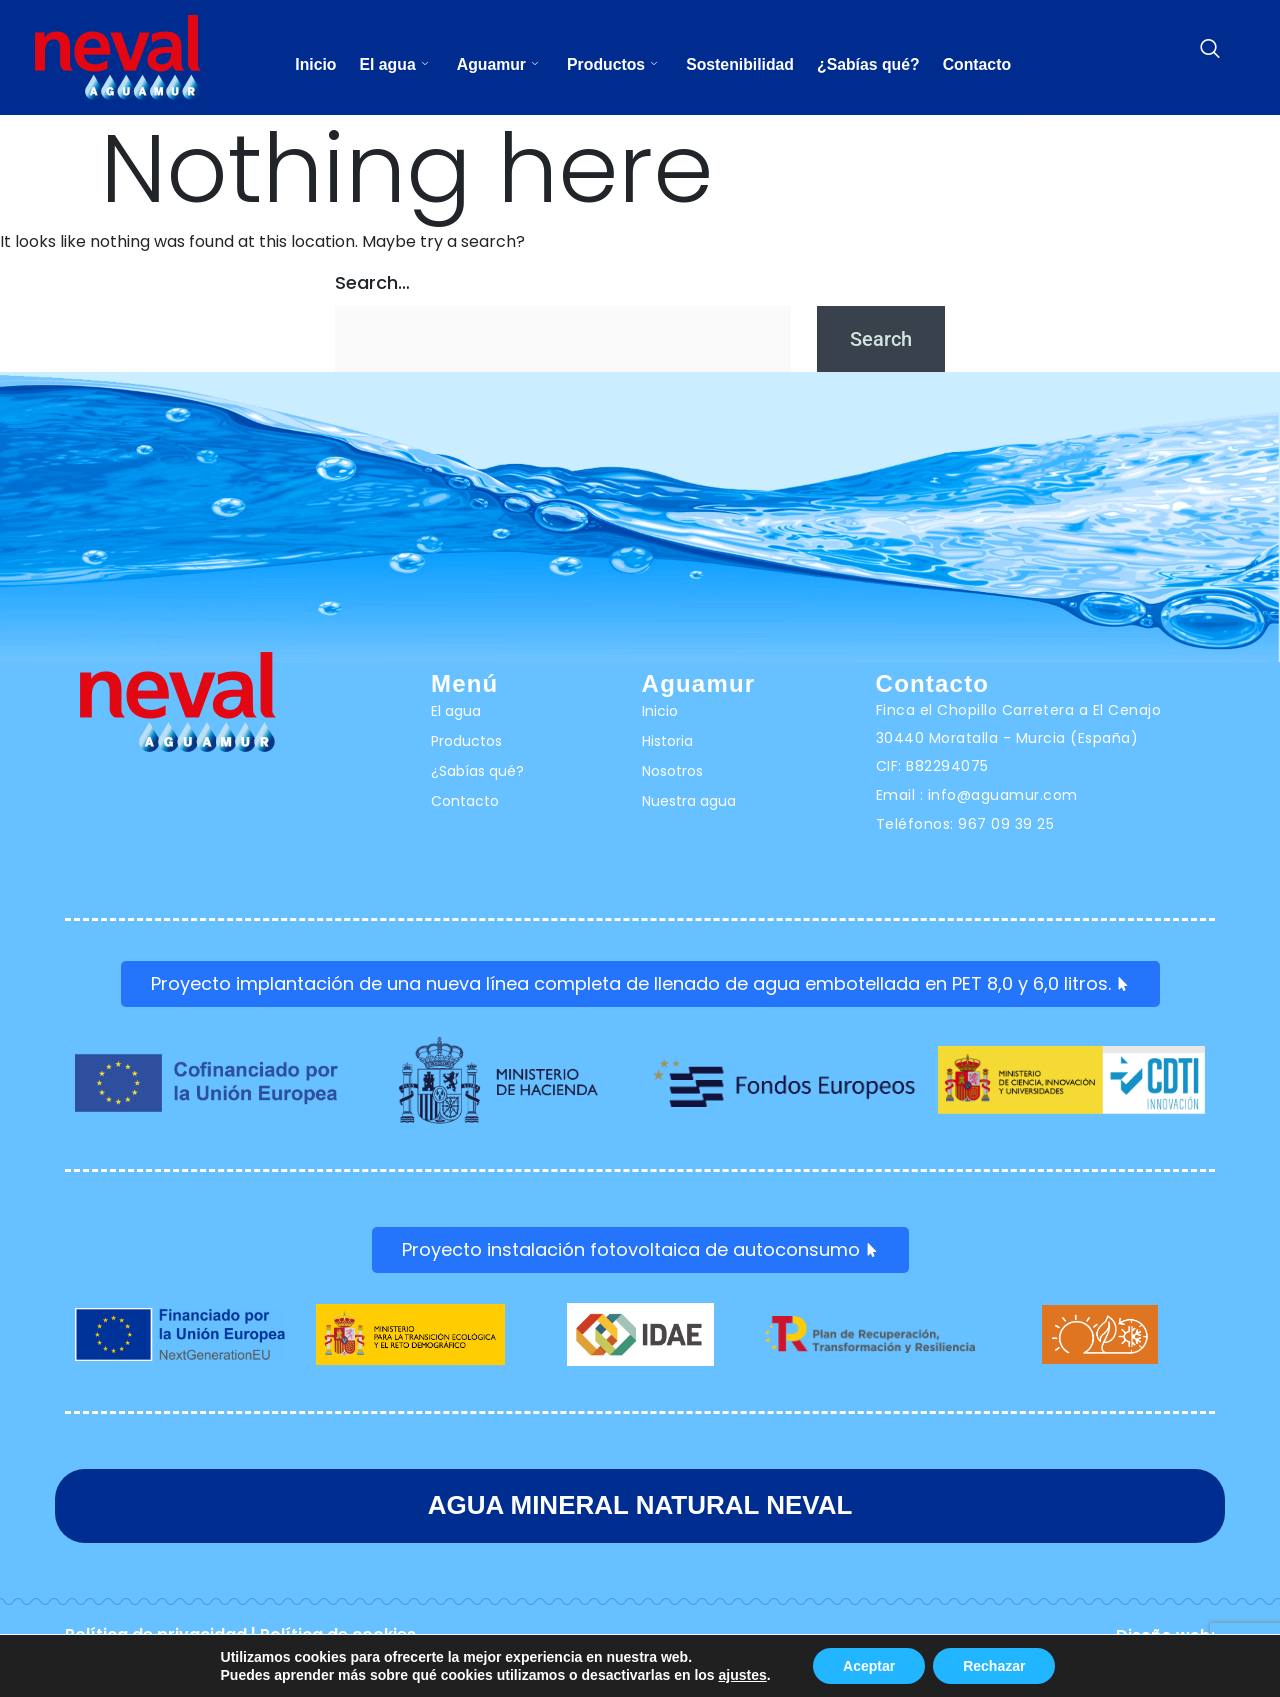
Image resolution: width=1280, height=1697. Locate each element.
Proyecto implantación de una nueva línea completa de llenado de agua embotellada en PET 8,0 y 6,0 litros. (640, 984)
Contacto (983, 64)
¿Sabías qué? (873, 64)
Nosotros (672, 771)
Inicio (310, 64)
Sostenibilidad (741, 64)
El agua (389, 64)
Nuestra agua (689, 801)
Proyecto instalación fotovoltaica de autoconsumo (640, 1251)
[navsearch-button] (1210, 50)
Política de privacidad (156, 1636)
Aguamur (495, 64)
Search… (372, 282)
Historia (667, 741)
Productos (611, 64)
